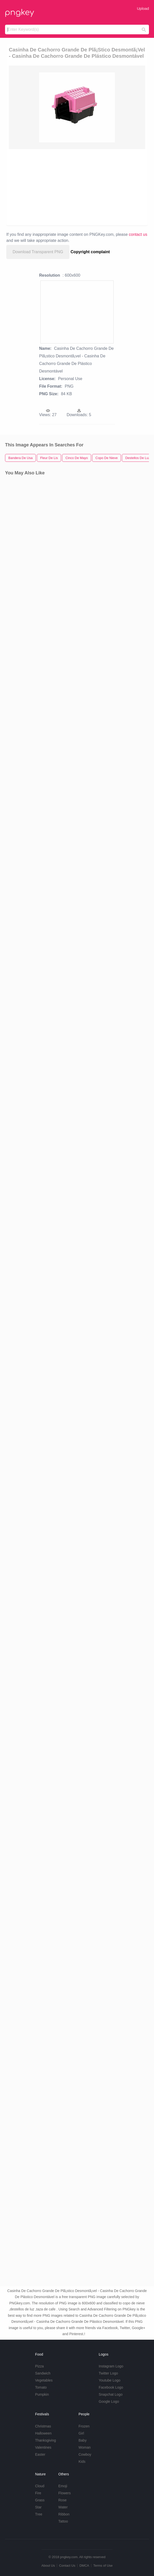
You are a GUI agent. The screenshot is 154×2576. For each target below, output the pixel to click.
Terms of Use (103, 2565)
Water (63, 2507)
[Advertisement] (77, 187)
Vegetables (44, 2380)
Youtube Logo (109, 2380)
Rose (62, 2500)
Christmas (43, 2426)
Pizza (39, 2366)
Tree (38, 2514)
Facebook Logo (111, 2387)
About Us (48, 2565)
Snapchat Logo (110, 2394)
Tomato (41, 2387)
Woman (85, 2447)
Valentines (43, 2447)
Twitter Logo (108, 2373)
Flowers (64, 2493)
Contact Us (67, 2565)
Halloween (43, 2433)
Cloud (39, 2486)
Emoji (62, 2486)
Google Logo (109, 2401)
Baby (83, 2440)
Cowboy (85, 2454)
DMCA (84, 2565)
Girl (81, 2433)
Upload (143, 8)
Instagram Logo (111, 2366)
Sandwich (42, 2373)
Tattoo (63, 2521)
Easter (40, 2454)
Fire (38, 2493)
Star (38, 2507)
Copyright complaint (90, 252)
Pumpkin (42, 2394)
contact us (138, 234)
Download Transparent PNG (38, 252)
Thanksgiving (45, 2440)
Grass (39, 2500)
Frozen (84, 2426)
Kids (82, 2461)
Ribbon (63, 2514)
